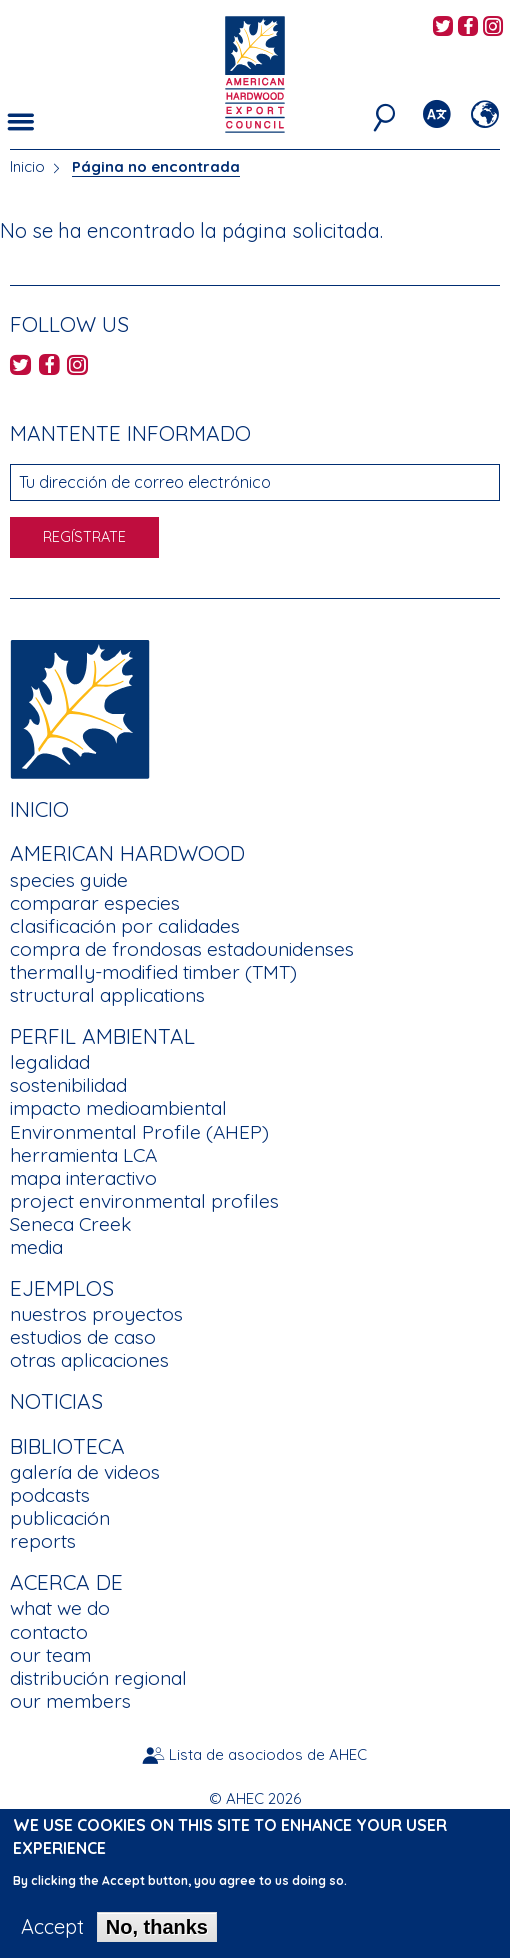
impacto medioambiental (118, 1108)
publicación (60, 1518)
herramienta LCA (83, 1155)
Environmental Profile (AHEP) (139, 1132)
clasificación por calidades (125, 926)
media (36, 1247)
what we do (60, 1608)
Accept (52, 1938)
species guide (69, 880)
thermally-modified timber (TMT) (153, 972)
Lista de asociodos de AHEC (268, 1754)
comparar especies (95, 903)
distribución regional (98, 1678)
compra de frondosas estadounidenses (182, 949)
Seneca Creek (70, 1224)
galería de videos (85, 1472)
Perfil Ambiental (102, 1036)
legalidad (50, 1062)
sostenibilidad (68, 1085)
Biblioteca (67, 1446)
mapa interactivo (83, 1178)
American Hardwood (127, 853)
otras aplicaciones (89, 1360)
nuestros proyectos (96, 1314)
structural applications (107, 995)
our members (70, 1701)
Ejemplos (62, 1288)
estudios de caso (83, 1337)
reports (43, 1541)
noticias (56, 1401)
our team (50, 1655)
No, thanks (157, 1938)
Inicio (27, 166)
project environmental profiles (144, 1201)
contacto (49, 1632)
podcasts (50, 1495)
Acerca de (66, 1582)
